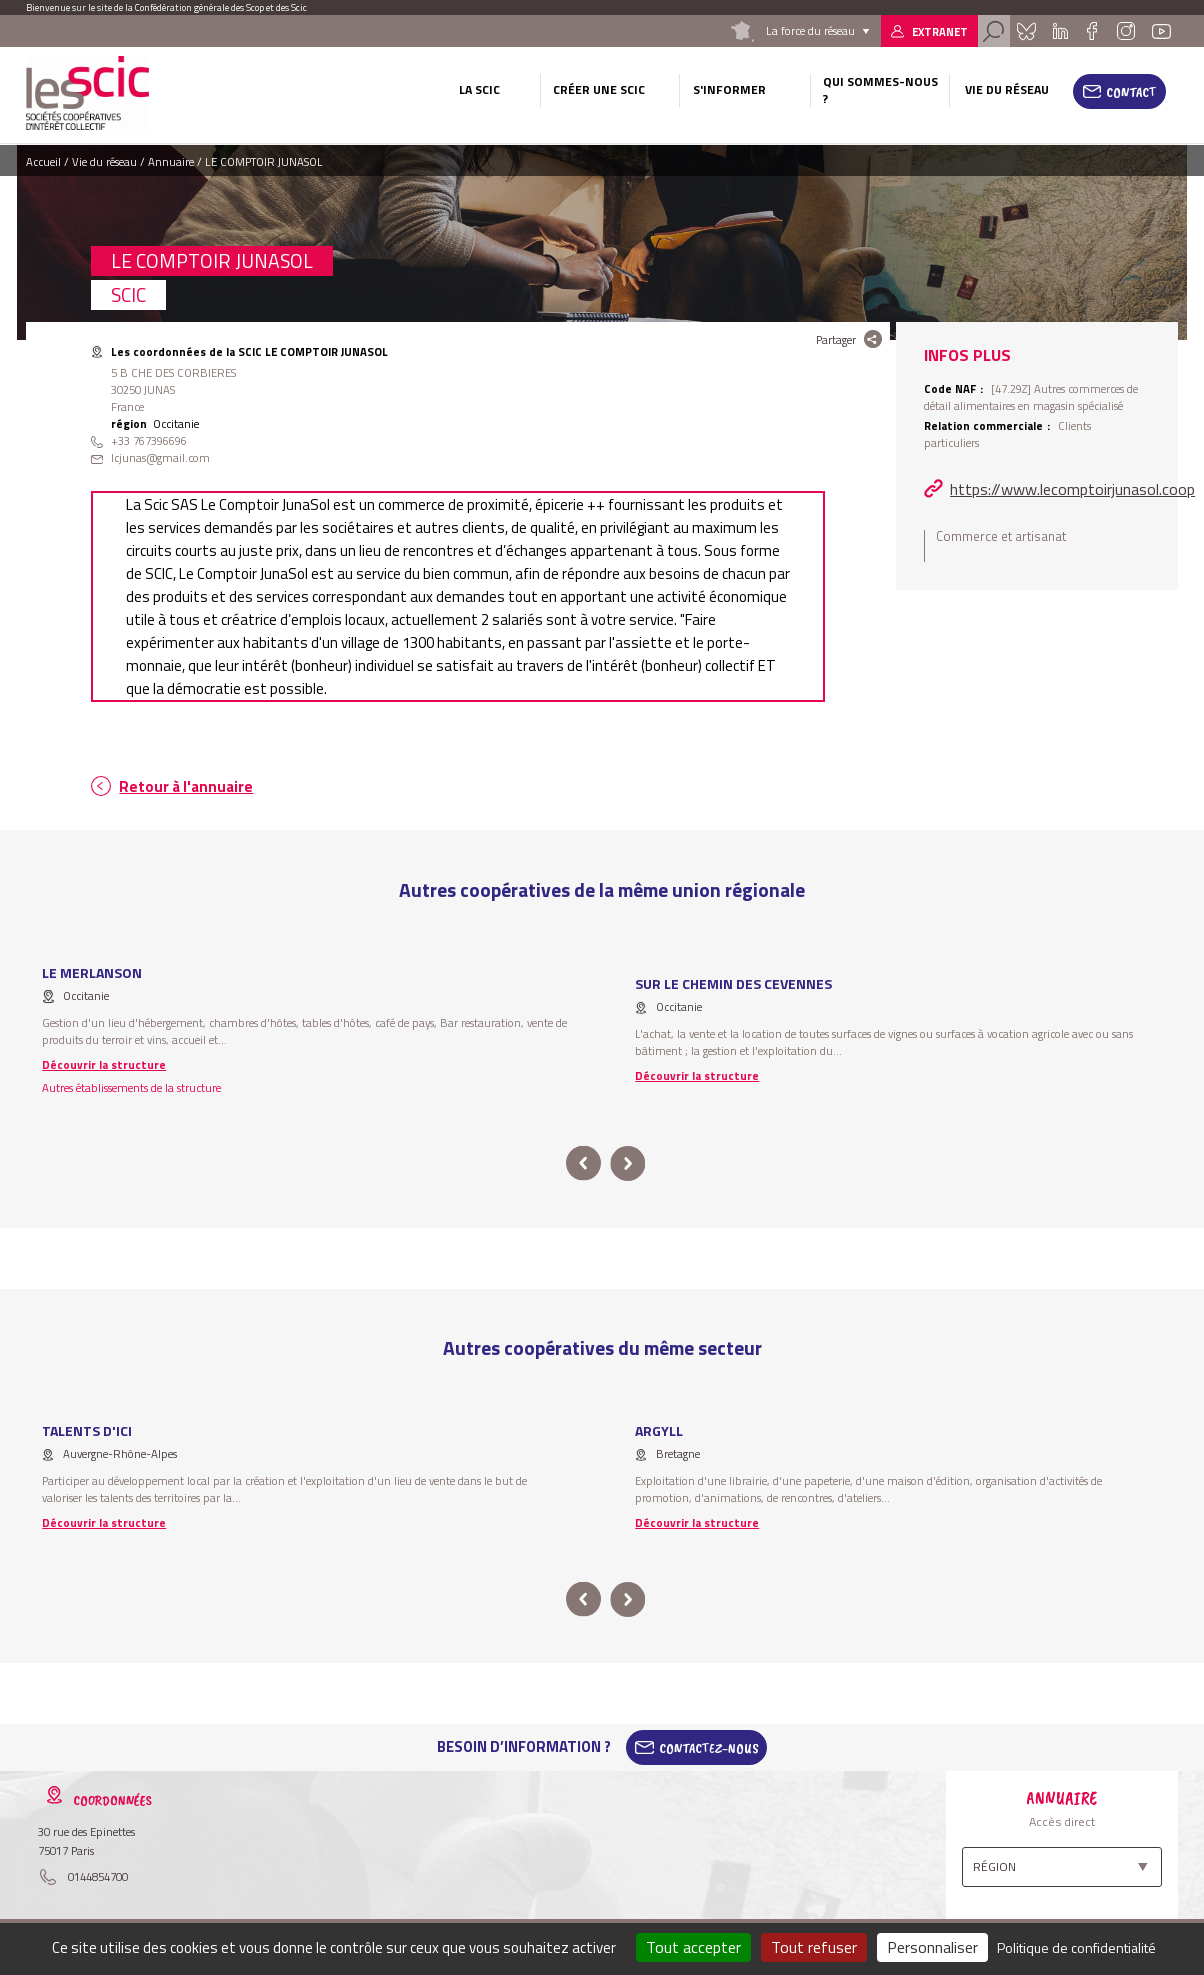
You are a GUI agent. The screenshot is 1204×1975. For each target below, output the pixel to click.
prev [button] (583, 1163)
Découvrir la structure (104, 1064)
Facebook (1092, 31)
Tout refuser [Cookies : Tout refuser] (814, 1947)
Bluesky (1026, 31)
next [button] (627, 1163)
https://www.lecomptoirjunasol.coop (1072, 489)
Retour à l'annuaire (186, 786)
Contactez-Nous (709, 1747)
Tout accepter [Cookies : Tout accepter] (693, 1947)
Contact (1131, 92)
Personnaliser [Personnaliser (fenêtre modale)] (932, 1947)
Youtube (1161, 31)
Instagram (1126, 31)
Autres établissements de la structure (131, 1087)
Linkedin (1059, 31)
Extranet (940, 31)
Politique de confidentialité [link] (1076, 1947)
